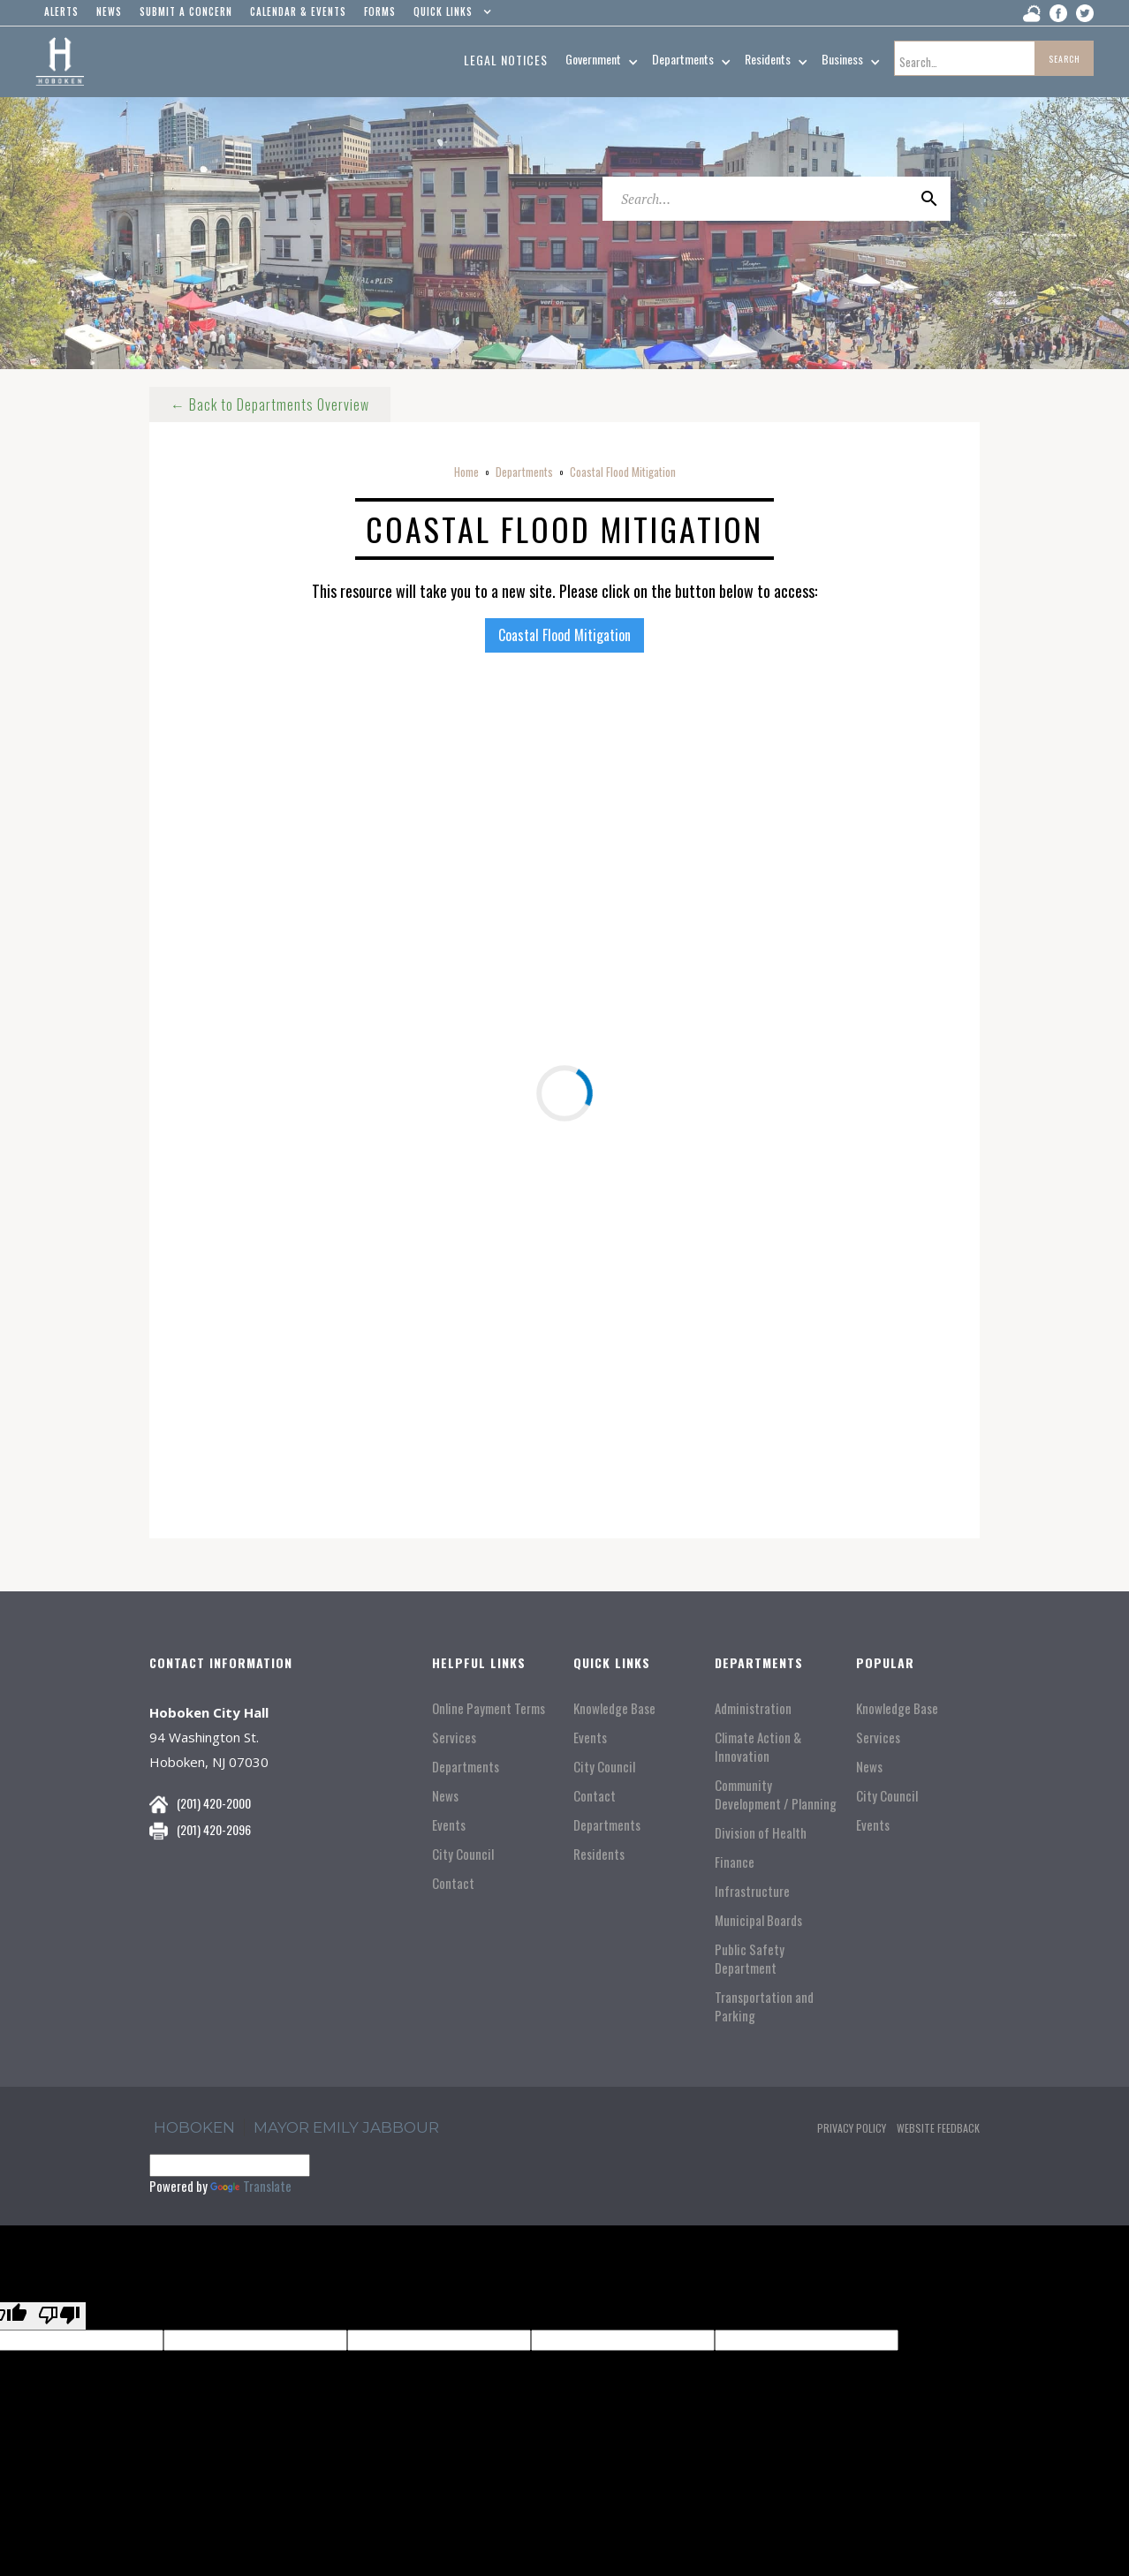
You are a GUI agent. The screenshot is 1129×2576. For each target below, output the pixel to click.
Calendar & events (298, 11)
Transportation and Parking (764, 2006)
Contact (453, 1883)
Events (449, 1825)
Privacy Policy (851, 2127)
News (445, 1796)
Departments (524, 471)
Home (466, 471)
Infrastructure (752, 1891)
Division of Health (761, 1833)
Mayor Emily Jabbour (346, 2127)
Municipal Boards (758, 1920)
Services (454, 1737)
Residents (599, 1854)
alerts (61, 11)
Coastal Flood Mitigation (623, 471)
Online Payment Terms (488, 1708)
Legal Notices (506, 59)
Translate (251, 2185)
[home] (59, 61)
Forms (380, 11)
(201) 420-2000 (214, 1803)
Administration (753, 1708)
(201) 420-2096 (214, 1829)
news (109, 11)
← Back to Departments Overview (269, 404)
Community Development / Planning (776, 1794)
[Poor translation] (59, 2316)
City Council (463, 1854)
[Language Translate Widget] (229, 2165)
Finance (734, 1862)
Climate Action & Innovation (758, 1746)
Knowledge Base (614, 1708)
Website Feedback (938, 2127)
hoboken (194, 2127)
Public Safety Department (749, 1958)
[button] (448, 16)
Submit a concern (186, 11)
